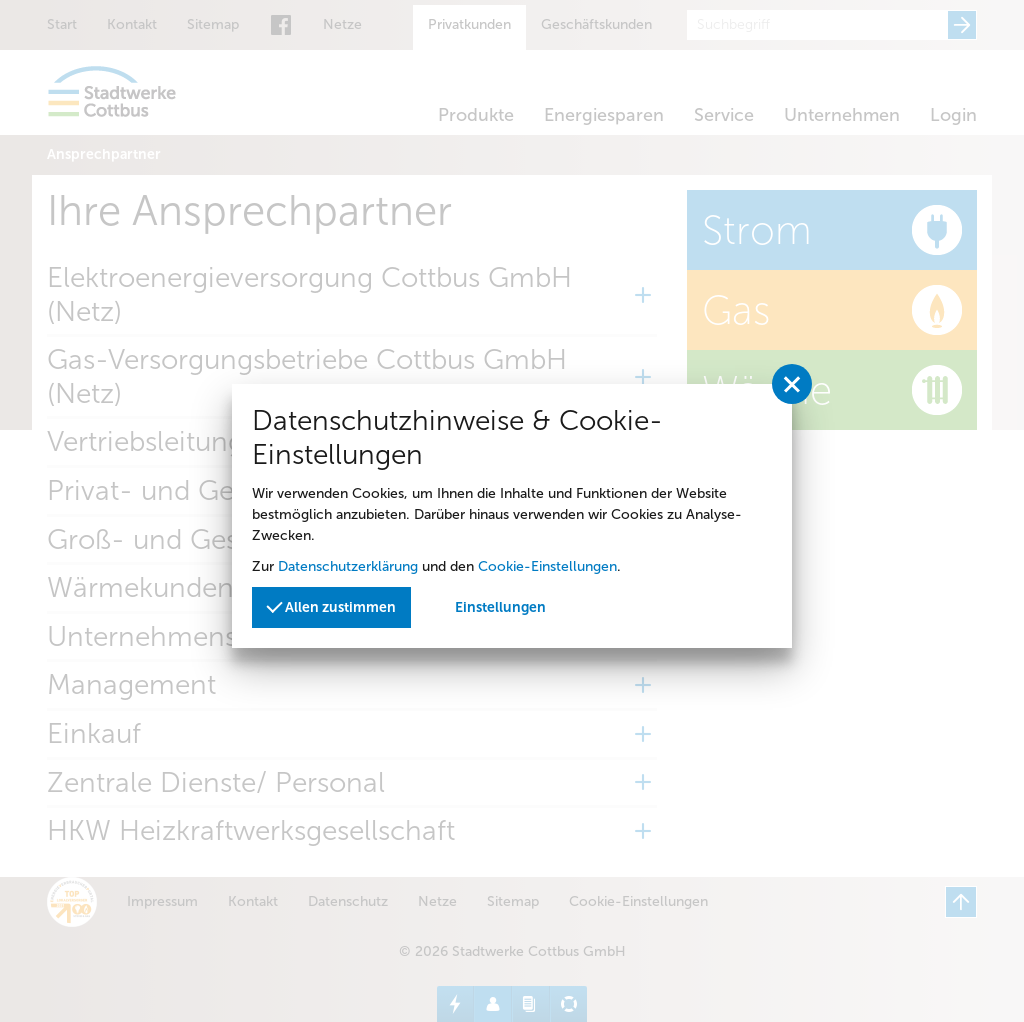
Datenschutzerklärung (348, 566)
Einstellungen (500, 607)
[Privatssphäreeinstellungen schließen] (792, 384)
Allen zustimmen (331, 605)
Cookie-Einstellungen (547, 566)
